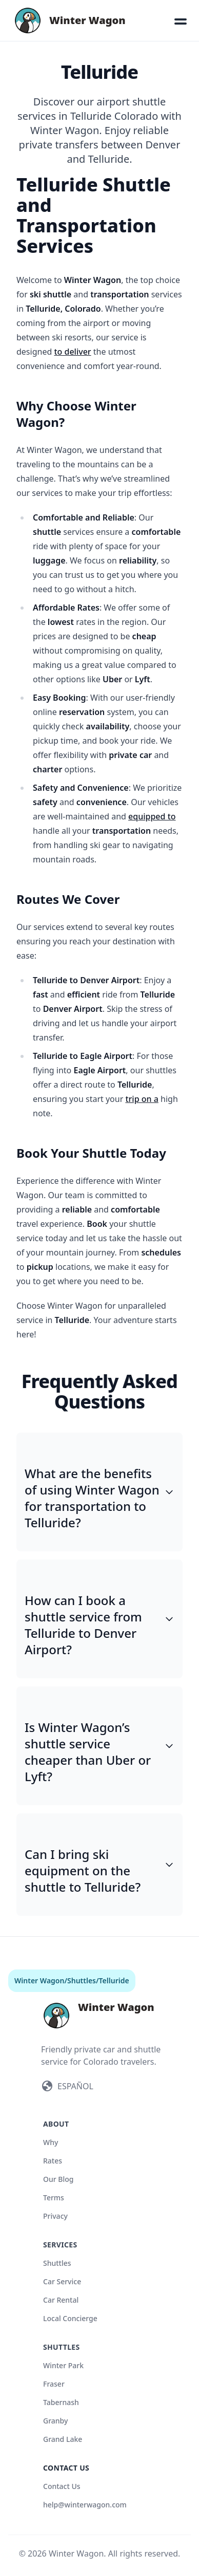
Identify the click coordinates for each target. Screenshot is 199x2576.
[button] (180, 20)
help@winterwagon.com (85, 2504)
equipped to (151, 816)
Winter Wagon (39, 1980)
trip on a (141, 1099)
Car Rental (60, 2300)
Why (50, 2142)
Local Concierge (70, 2318)
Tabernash (61, 2402)
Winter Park (63, 2365)
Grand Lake (62, 2439)
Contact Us (62, 2486)
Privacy (55, 2216)
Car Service (62, 2281)
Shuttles (81, 1980)
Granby (55, 2421)
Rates (52, 2161)
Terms (53, 2197)
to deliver (72, 351)
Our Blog (58, 2179)
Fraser (54, 2384)
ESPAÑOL (75, 2086)
